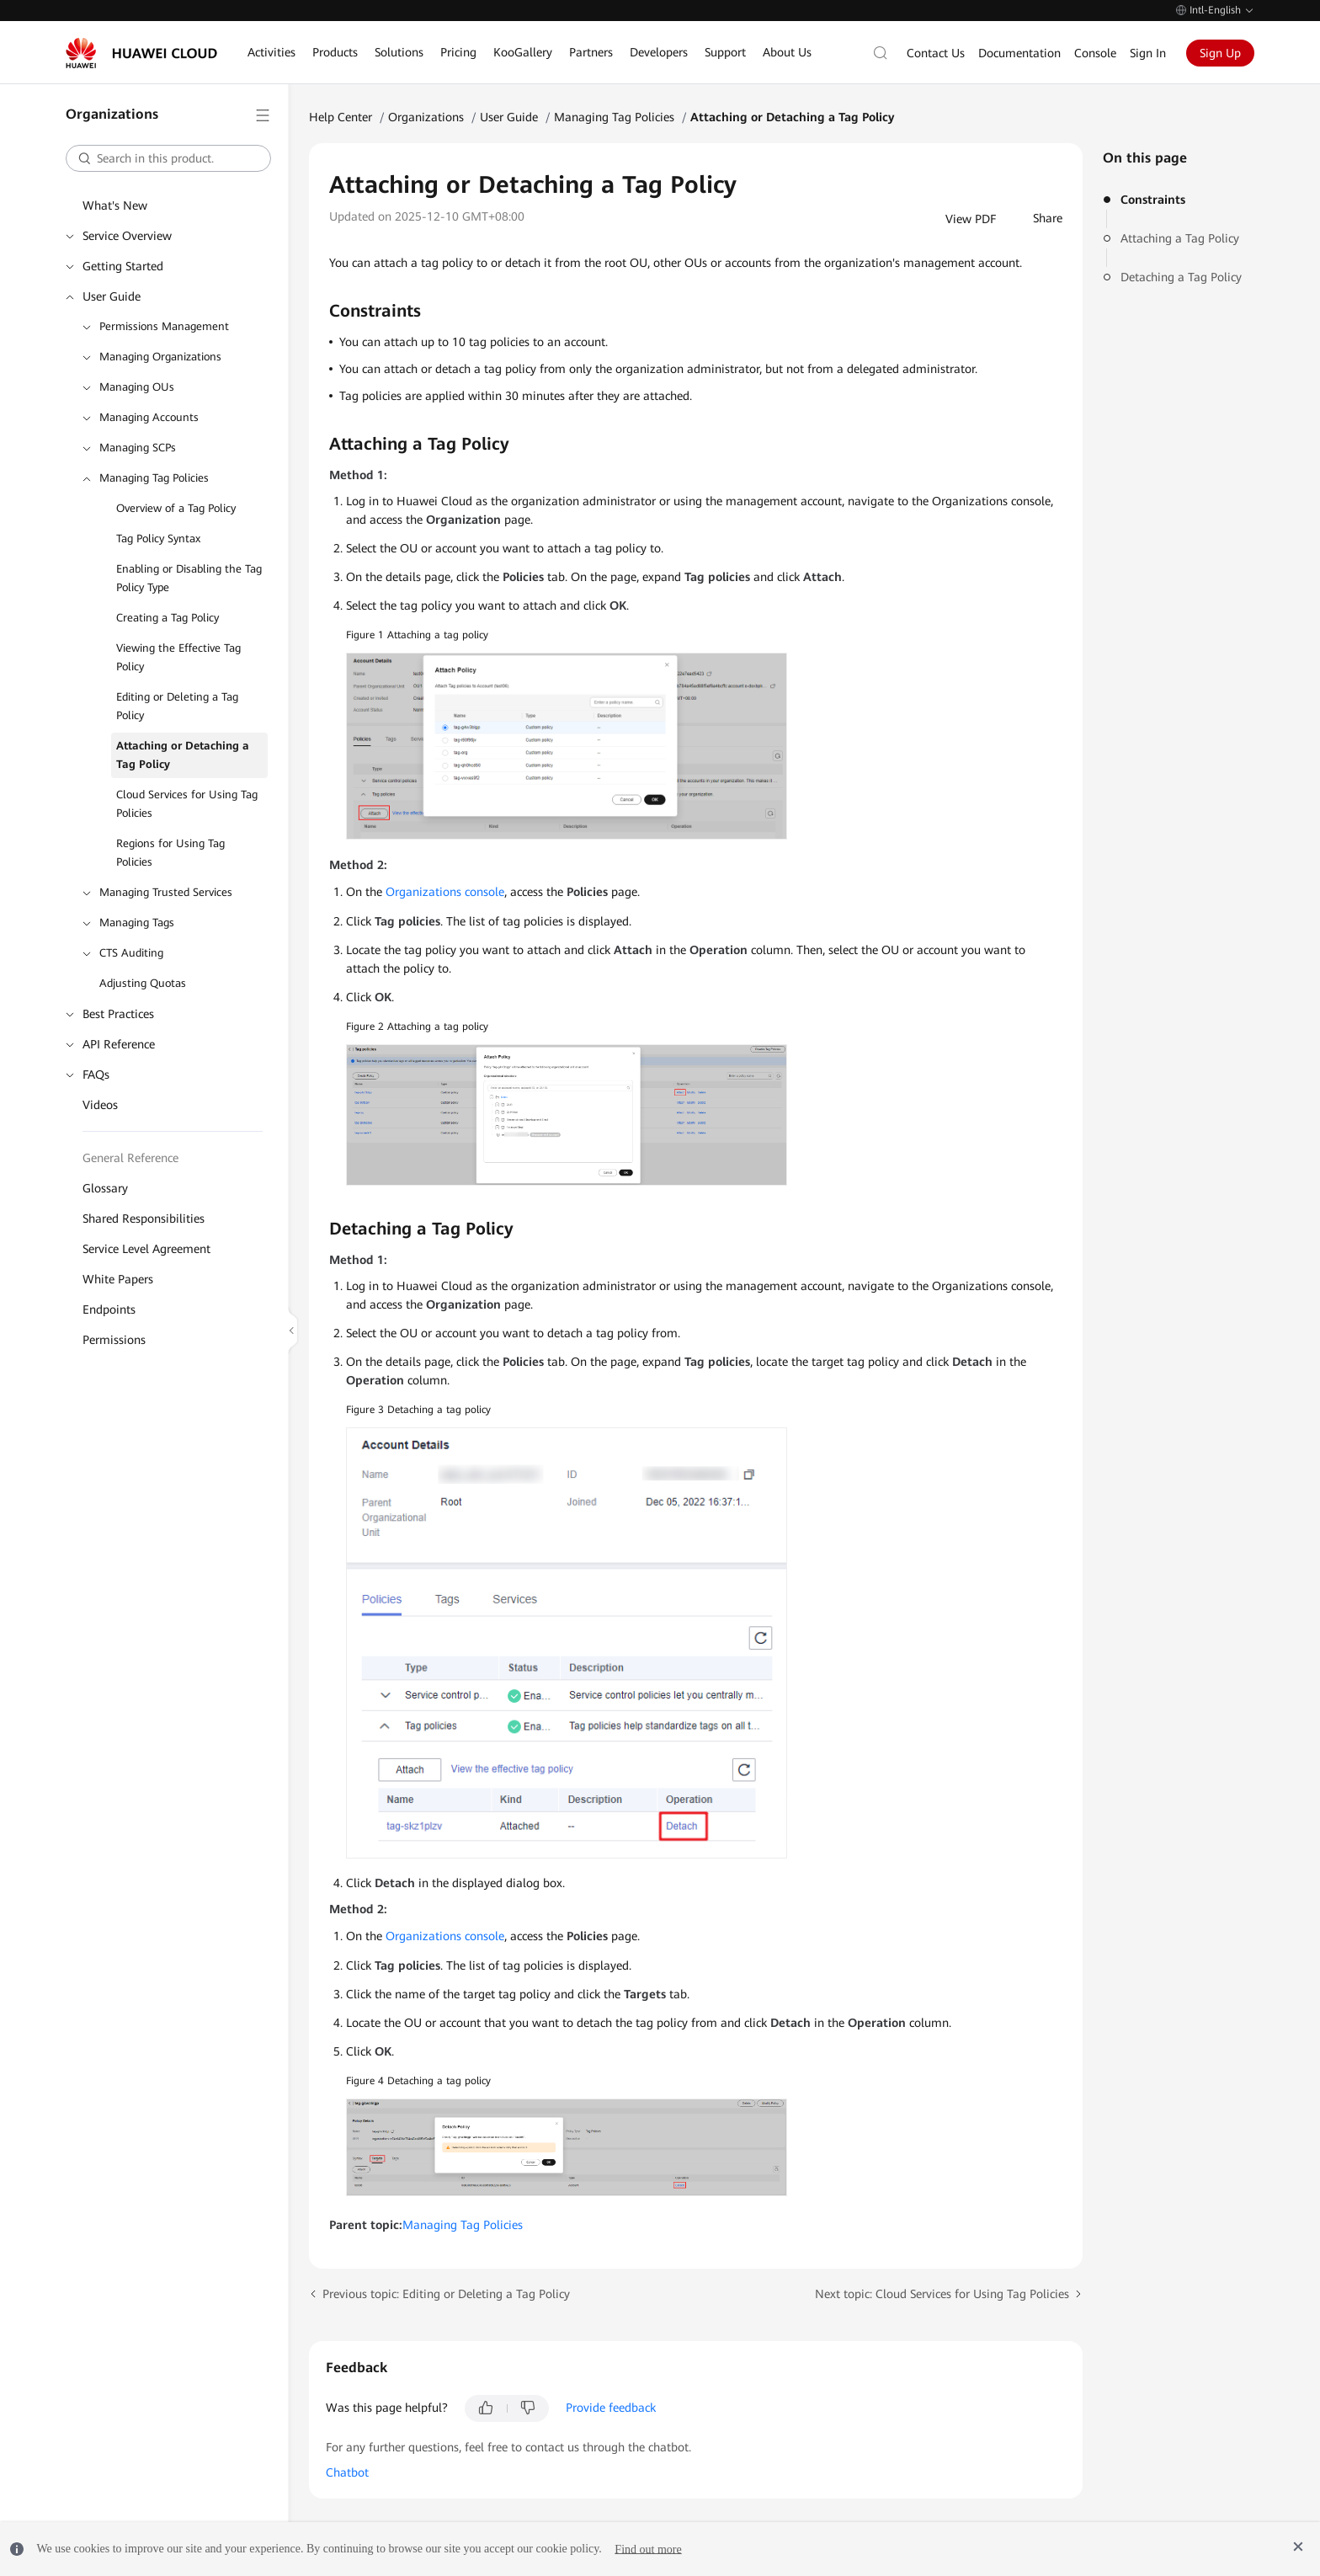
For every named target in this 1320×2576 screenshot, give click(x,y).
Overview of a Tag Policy (176, 508)
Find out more (648, 2548)
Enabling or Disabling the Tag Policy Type (189, 578)
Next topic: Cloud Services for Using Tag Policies (942, 2294)
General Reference (130, 1158)
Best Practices (118, 1014)
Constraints (1152, 199)
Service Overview (127, 236)
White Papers (117, 1279)
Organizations (426, 117)
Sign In (1148, 53)
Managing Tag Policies (154, 478)
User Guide (111, 296)
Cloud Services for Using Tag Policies (187, 803)
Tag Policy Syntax (158, 538)
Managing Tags (136, 922)
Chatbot (347, 2472)
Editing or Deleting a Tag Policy (177, 706)
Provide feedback (611, 2407)
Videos (100, 1105)
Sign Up (1220, 53)
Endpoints (109, 1309)
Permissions (114, 1340)
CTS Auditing (131, 953)
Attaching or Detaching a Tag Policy (182, 755)
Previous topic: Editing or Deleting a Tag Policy (446, 2294)
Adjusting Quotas (142, 983)
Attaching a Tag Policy (1179, 238)
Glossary (105, 1188)
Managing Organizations (160, 356)
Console (1095, 53)
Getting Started (122, 266)
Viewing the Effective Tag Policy (178, 657)
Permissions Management (164, 326)
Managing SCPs (137, 447)
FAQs (95, 1074)
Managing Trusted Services (165, 892)
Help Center (340, 117)
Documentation (1019, 53)
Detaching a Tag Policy (1181, 277)
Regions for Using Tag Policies (170, 852)
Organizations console (445, 892)
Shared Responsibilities (143, 1218)
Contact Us (936, 53)
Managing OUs (136, 387)
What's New (114, 205)
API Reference (118, 1044)
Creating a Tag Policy (167, 617)
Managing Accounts (149, 417)
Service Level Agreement (146, 1249)
